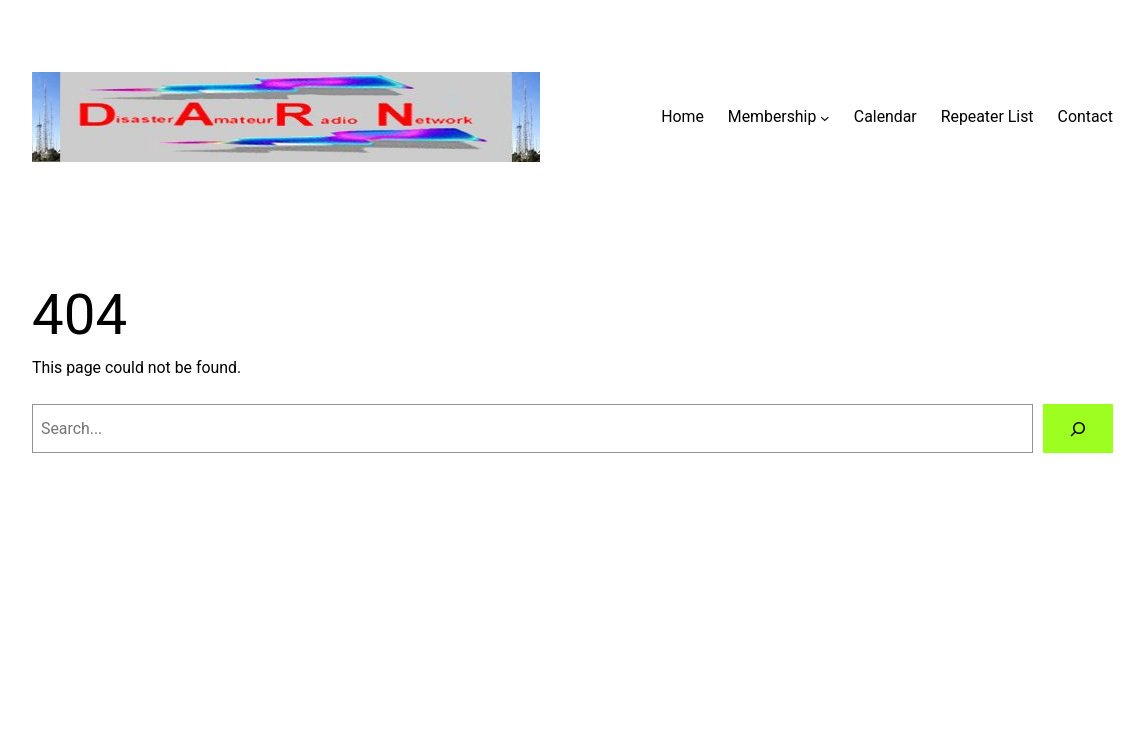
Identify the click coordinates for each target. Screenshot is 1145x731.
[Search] (1078, 428)
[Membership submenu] (825, 117)
